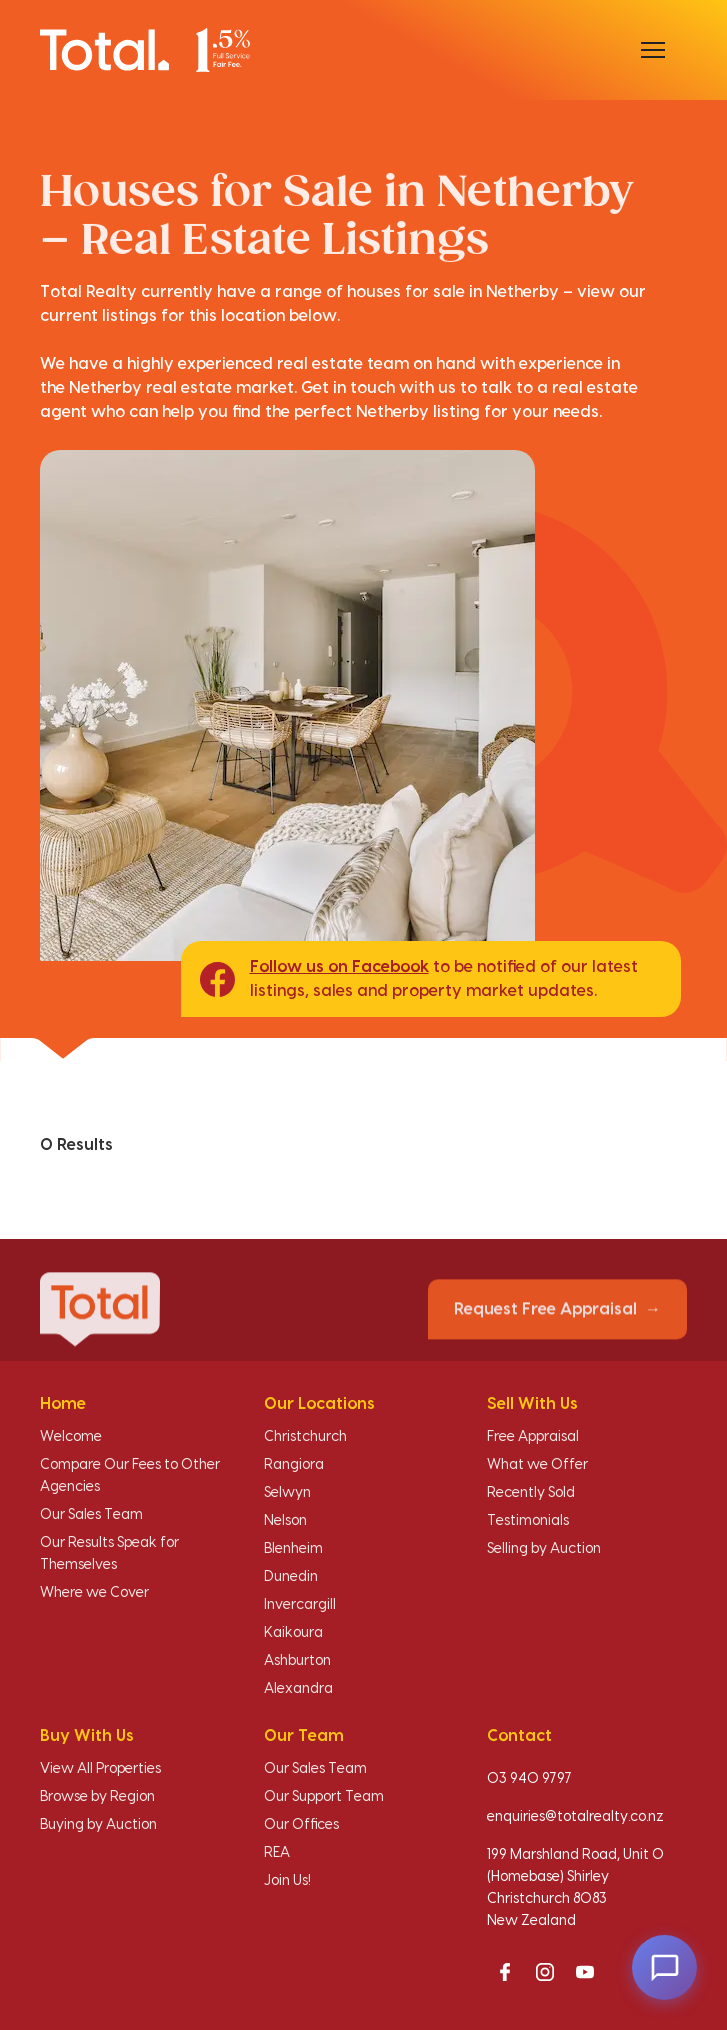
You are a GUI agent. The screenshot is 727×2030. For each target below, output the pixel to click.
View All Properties (100, 1769)
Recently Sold (531, 1493)
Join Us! (287, 1881)
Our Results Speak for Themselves (109, 1554)
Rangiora (294, 1465)
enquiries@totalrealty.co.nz (575, 1817)
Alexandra (298, 1689)
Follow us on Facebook (339, 967)
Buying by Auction (98, 1825)
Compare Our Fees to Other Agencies (130, 1476)
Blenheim (293, 1549)
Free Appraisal (533, 1437)
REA (277, 1853)
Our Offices (301, 1825)
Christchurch (305, 1437)
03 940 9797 (529, 1779)
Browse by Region (97, 1797)
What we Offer (537, 1465)
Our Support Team (324, 1797)
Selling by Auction (544, 1549)
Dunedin (291, 1577)
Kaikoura (293, 1633)
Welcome (71, 1437)
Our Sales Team (91, 1515)
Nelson (285, 1521)
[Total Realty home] (145, 49)
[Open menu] (653, 50)
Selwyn (287, 1493)
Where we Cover (94, 1593)
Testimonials (528, 1521)
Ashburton (297, 1661)
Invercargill (300, 1605)
